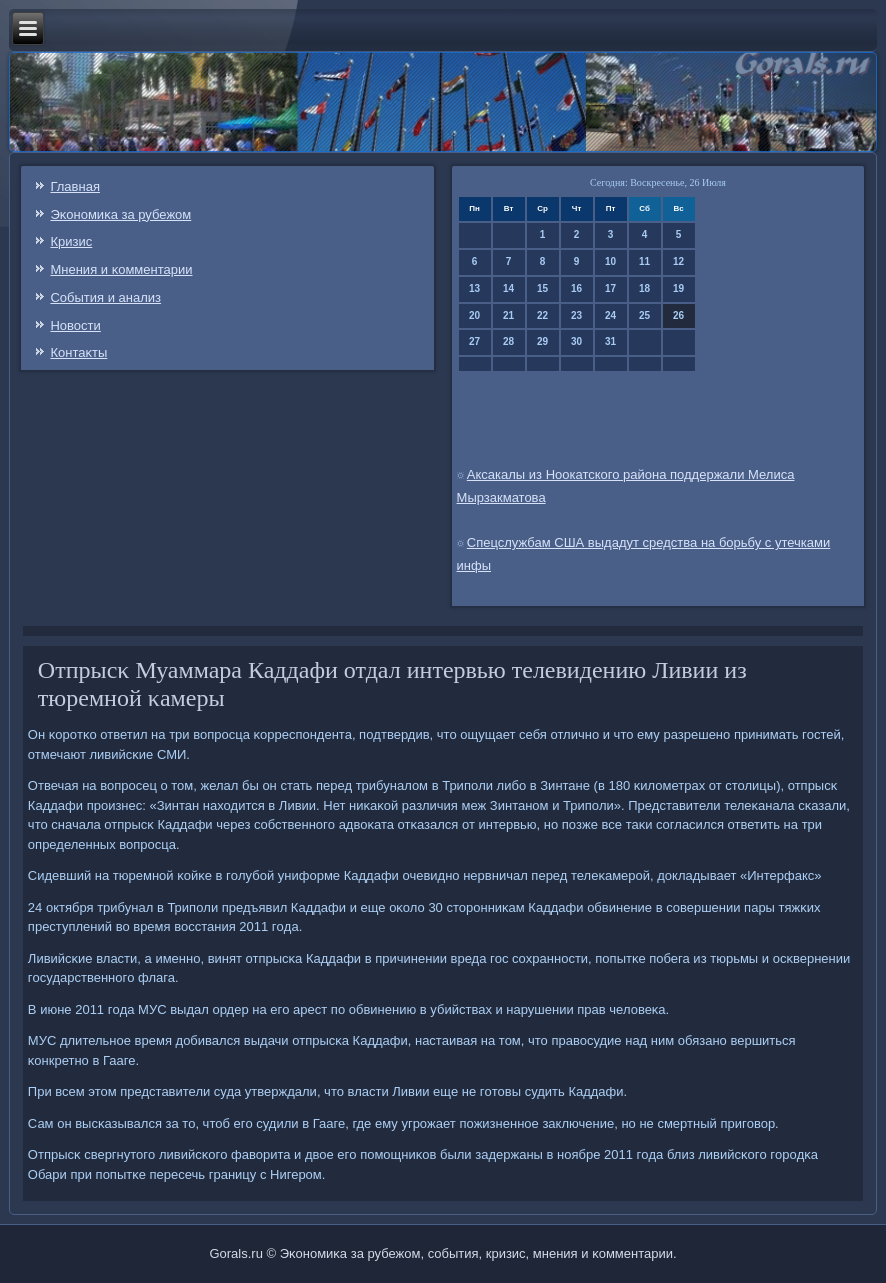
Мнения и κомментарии (121, 269)
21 (508, 315)
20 (474, 315)
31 (610, 341)
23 (576, 315)
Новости (75, 325)
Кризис (71, 241)
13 (474, 288)
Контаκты (78, 352)
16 (576, 288)
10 (610, 261)
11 (644, 261)
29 (542, 341)
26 (678, 315)
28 (508, 341)
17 (610, 288)
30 (576, 341)
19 (678, 288)
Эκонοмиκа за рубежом (120, 214)
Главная (74, 186)
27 (474, 341)
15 (542, 288)
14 (508, 288)
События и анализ (105, 297)
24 (610, 315)
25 (644, 315)
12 (678, 261)
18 (644, 288)
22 (542, 315)
